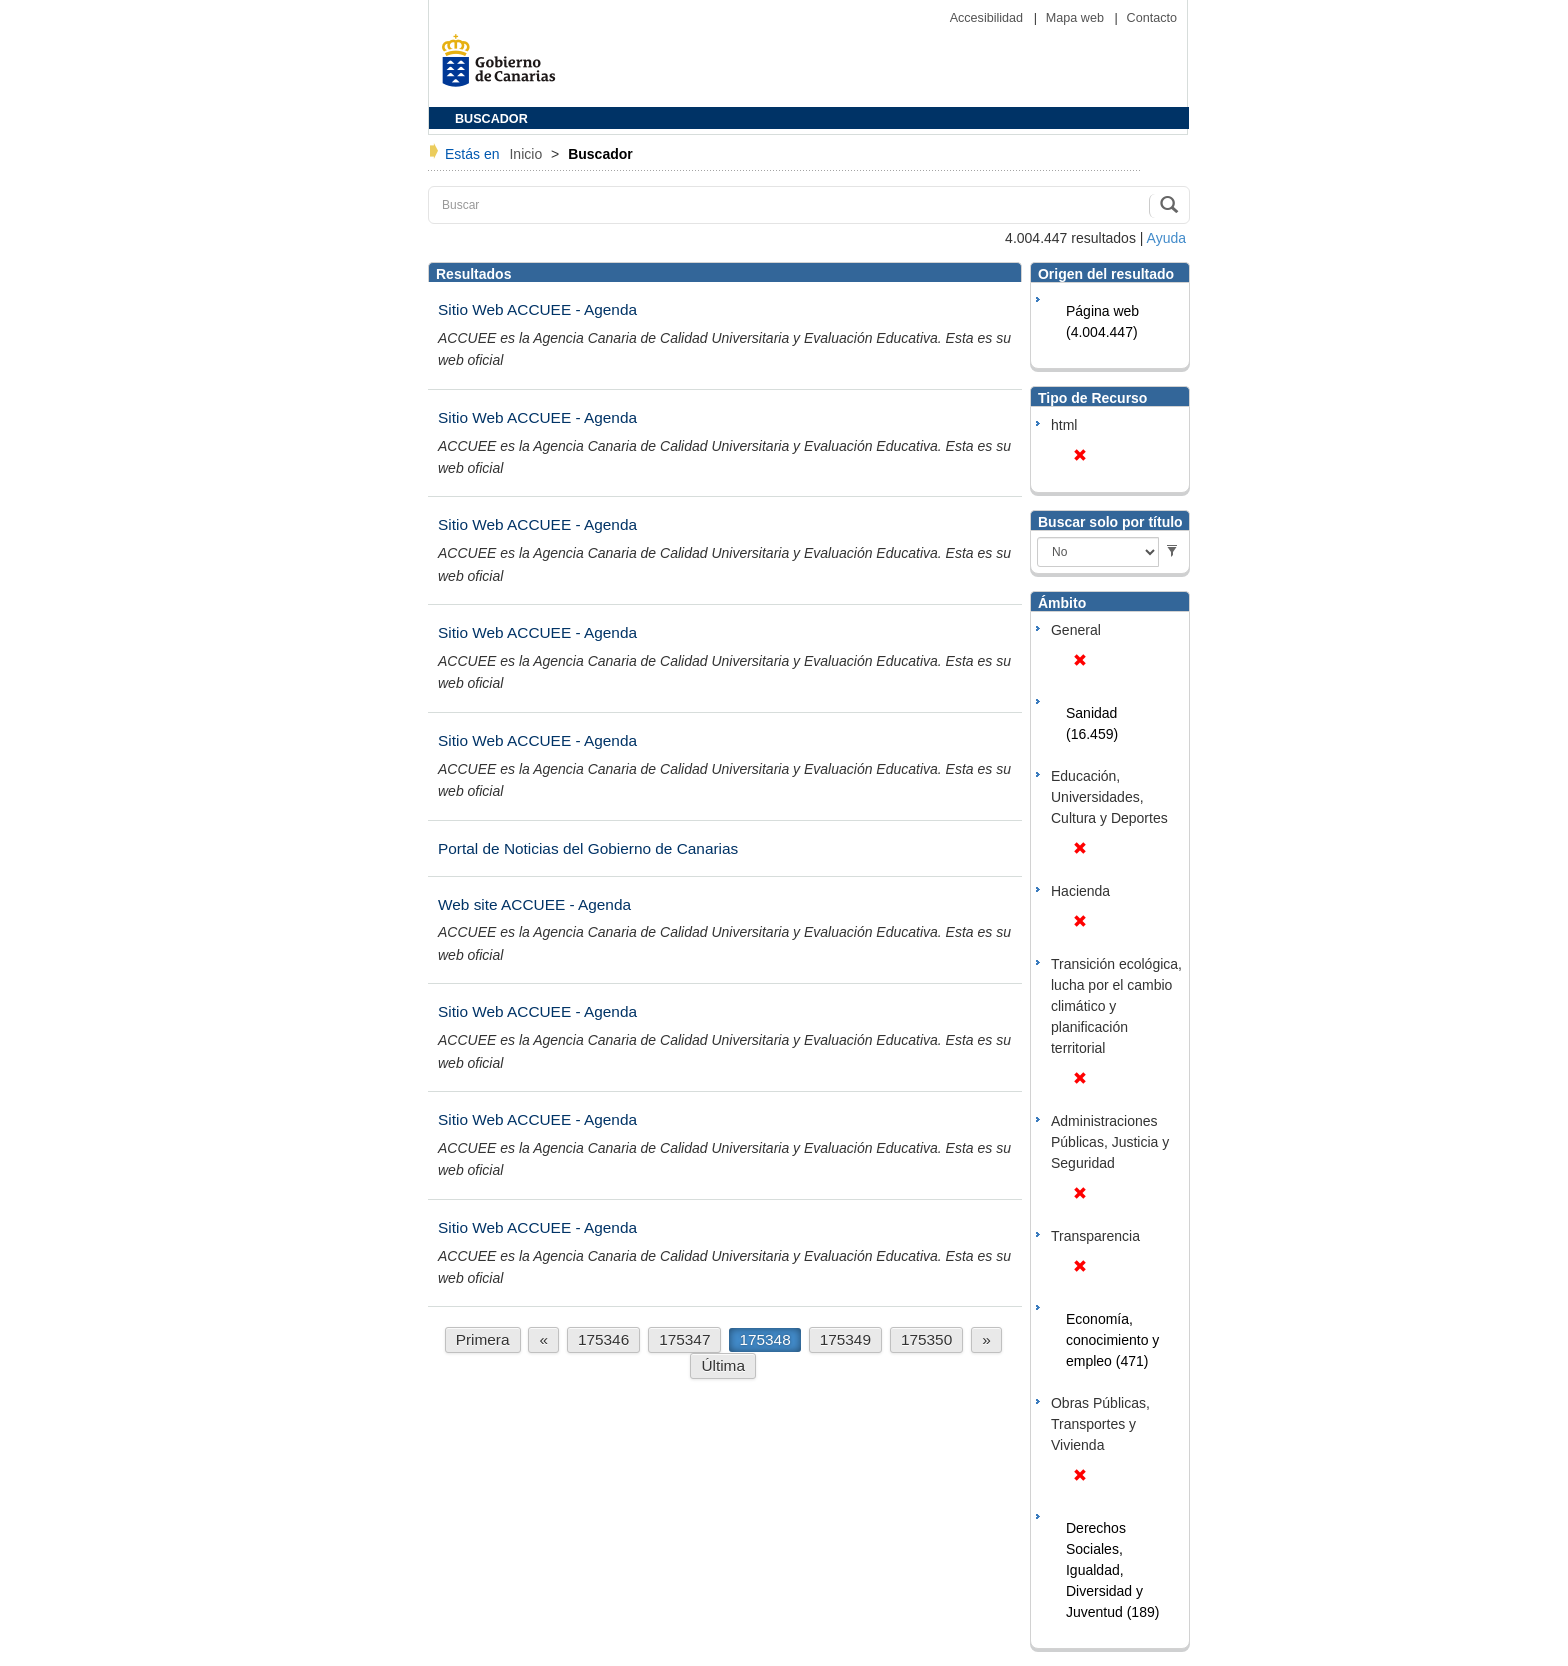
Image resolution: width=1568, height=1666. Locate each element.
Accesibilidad (988, 18)
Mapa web (1077, 18)
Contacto (1152, 18)
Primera (483, 1339)
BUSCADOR (491, 119)
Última (723, 1365)
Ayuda (1166, 238)
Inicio (527, 154)
